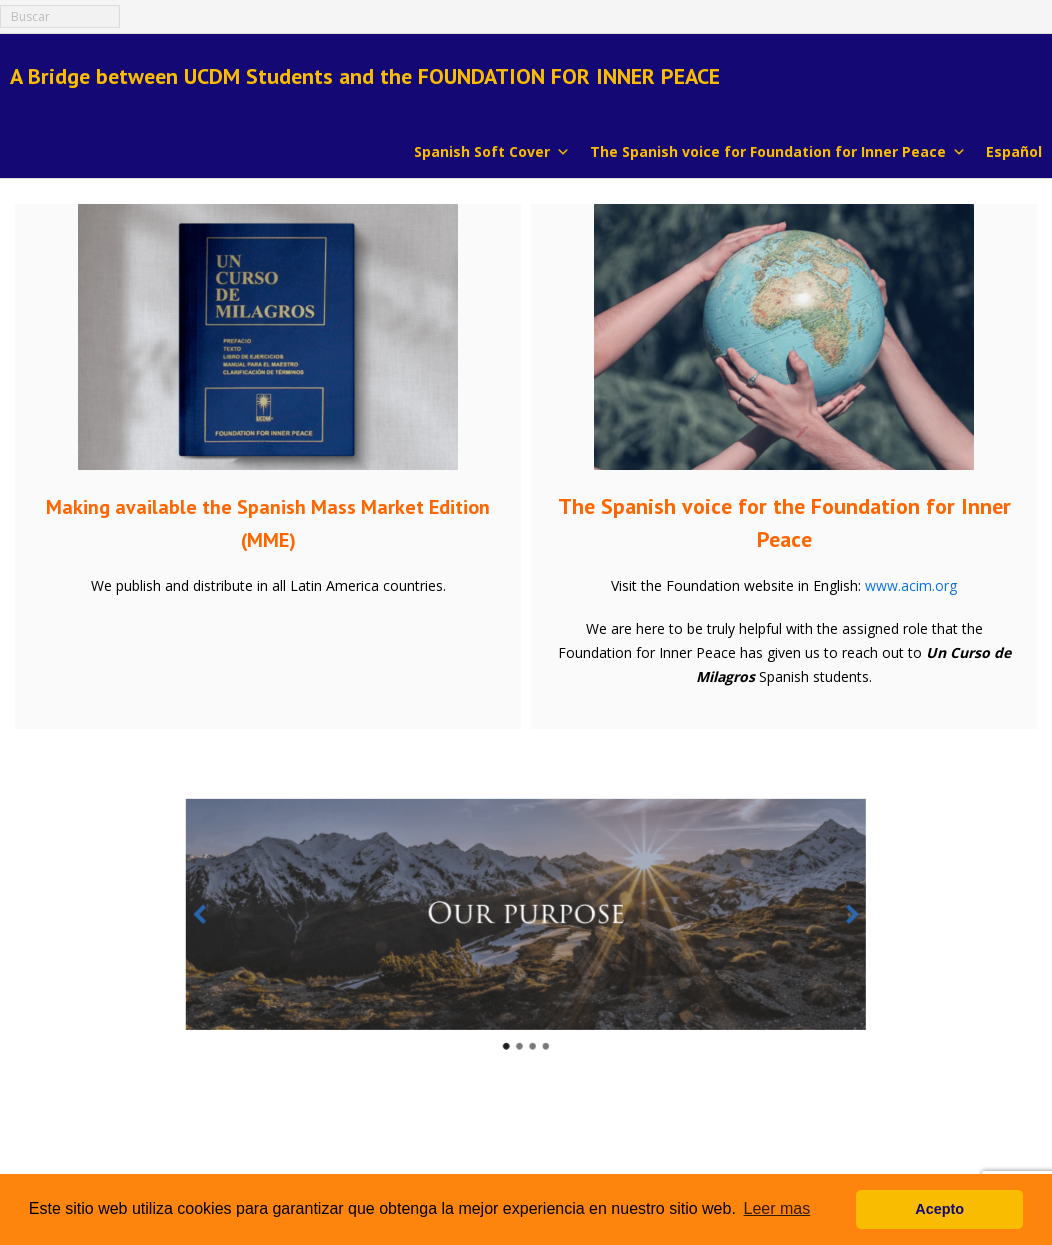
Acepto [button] (939, 1209)
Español (1014, 151)
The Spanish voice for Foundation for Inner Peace (778, 150)
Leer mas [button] (777, 1208)
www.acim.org (911, 585)
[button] (288, 919)
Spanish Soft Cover (492, 150)
